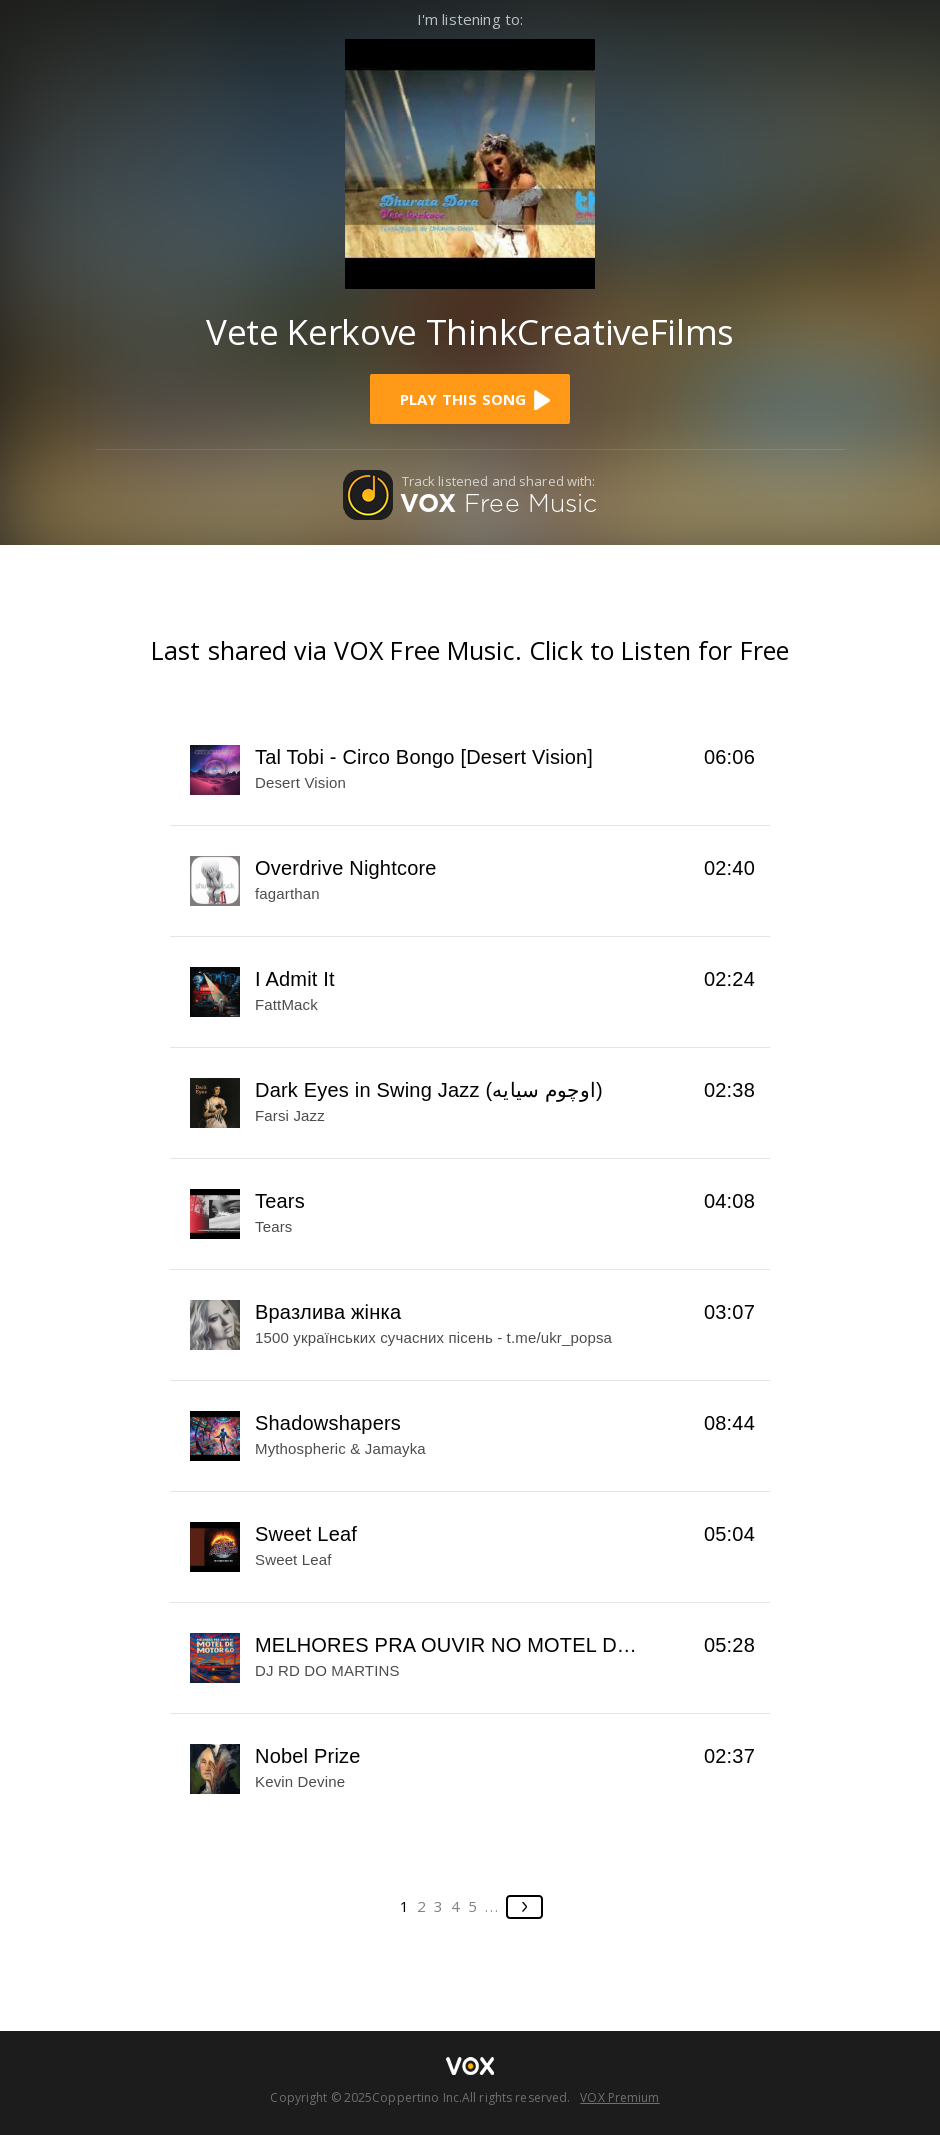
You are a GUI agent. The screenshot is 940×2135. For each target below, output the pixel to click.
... (492, 1906)
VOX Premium (619, 2097)
